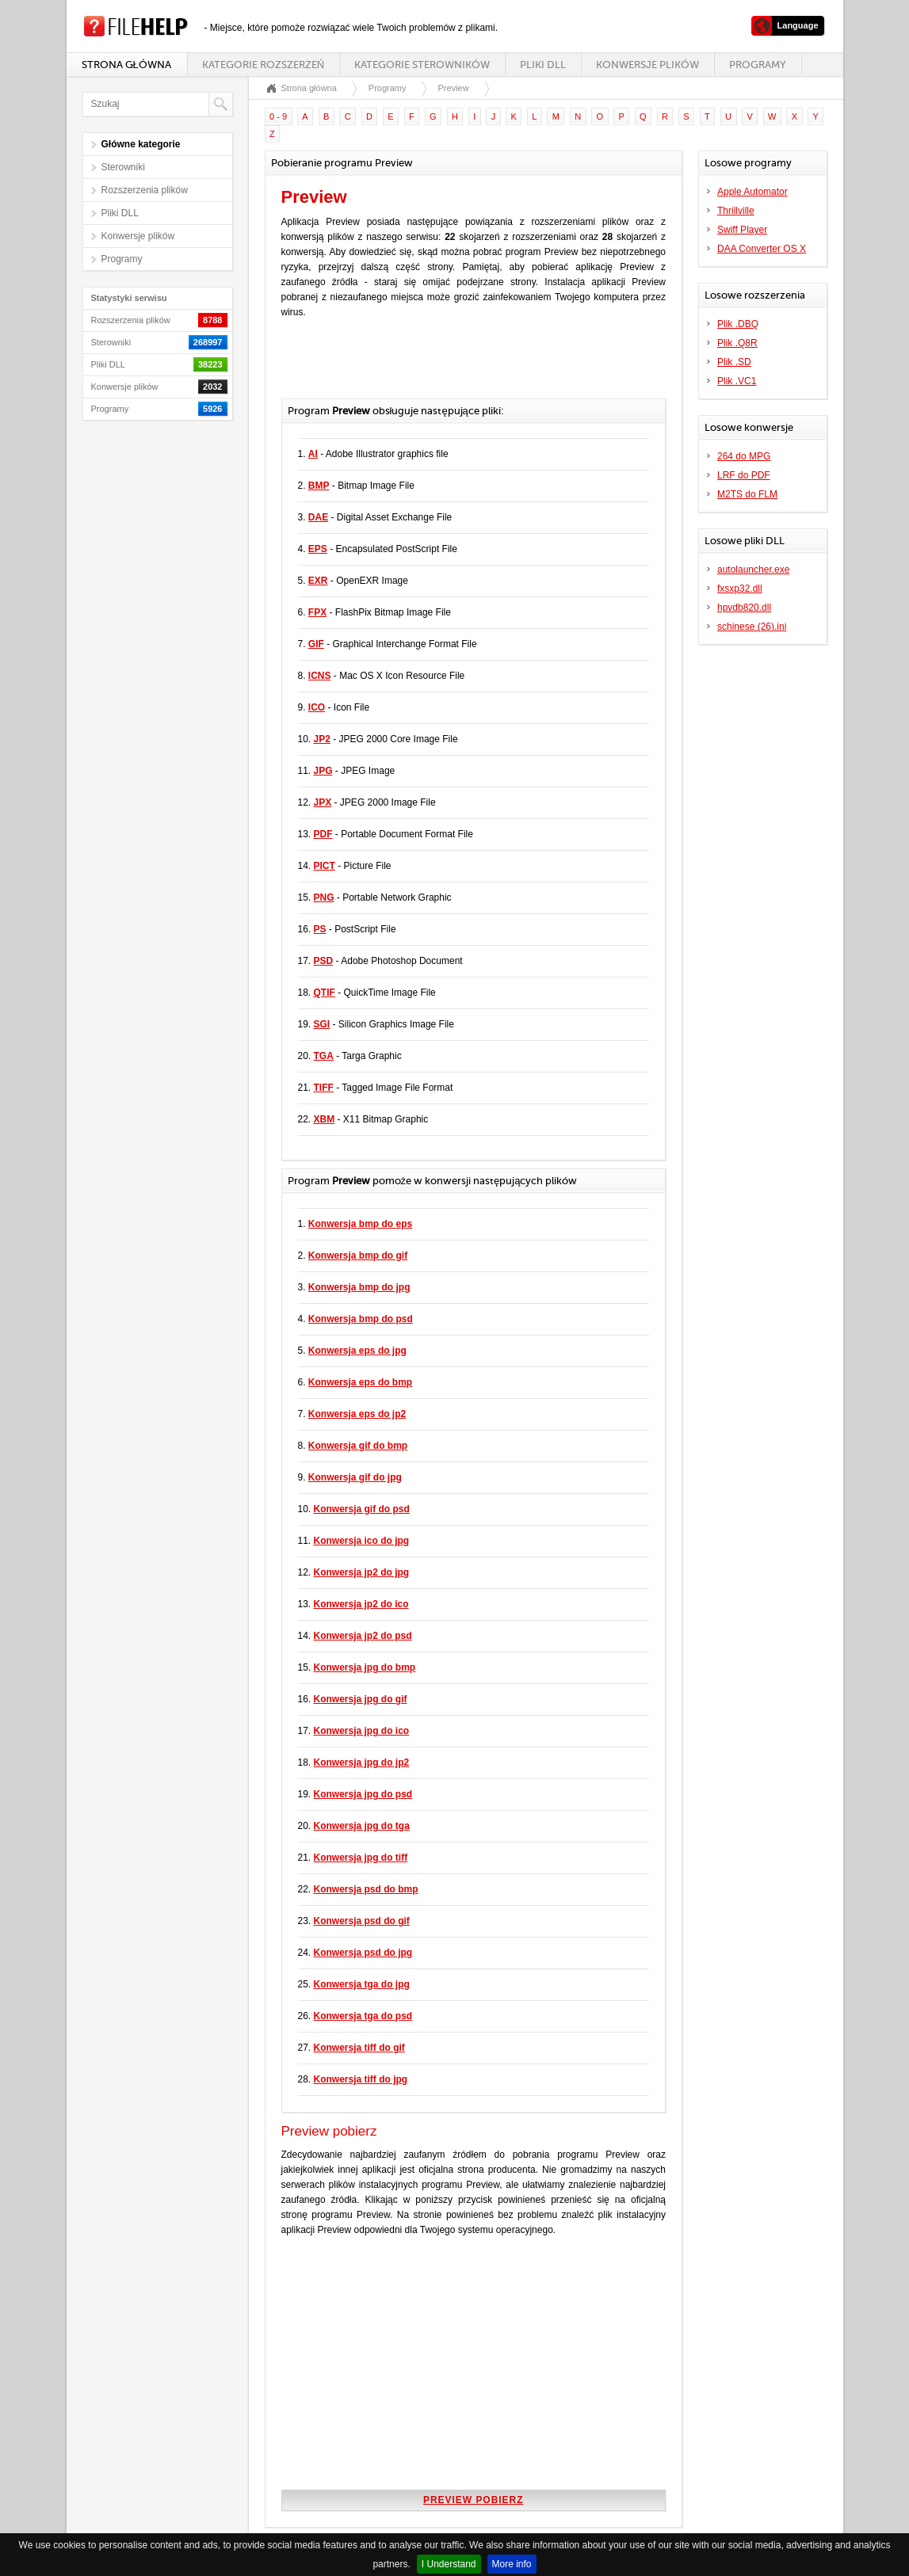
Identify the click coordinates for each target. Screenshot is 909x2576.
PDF (323, 834)
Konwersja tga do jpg (362, 1984)
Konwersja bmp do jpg (359, 1287)
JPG (323, 770)
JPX (323, 802)
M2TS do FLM (747, 494)
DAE (318, 517)
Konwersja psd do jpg (363, 1952)
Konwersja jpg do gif (360, 1699)
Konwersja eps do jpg (357, 1350)
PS (320, 929)
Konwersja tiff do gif (359, 2047)
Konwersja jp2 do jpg (362, 1572)
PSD (324, 960)
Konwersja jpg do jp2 (362, 1762)
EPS (317, 548)
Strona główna (126, 64)
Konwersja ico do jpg (362, 1540)
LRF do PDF (743, 475)
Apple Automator (752, 191)
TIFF (324, 1087)
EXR (318, 580)
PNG (324, 897)
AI (313, 453)
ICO (316, 707)
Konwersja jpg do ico (362, 1730)
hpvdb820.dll (744, 607)
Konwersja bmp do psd (360, 1318)
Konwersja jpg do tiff (361, 1857)
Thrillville (735, 210)
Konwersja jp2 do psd (363, 1635)
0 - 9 (278, 116)
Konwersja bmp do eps (360, 1223)
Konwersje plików (647, 64)
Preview (453, 88)
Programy (757, 64)
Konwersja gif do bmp (357, 1445)
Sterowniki (123, 167)
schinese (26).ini (751, 626)
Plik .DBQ (737, 324)
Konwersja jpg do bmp (365, 1667)
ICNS (319, 675)
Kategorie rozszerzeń (263, 64)
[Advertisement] (466, 367)
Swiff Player (742, 229)
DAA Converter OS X (761, 248)
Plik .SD (734, 362)
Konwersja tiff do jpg (361, 2079)
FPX (317, 612)
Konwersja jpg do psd (363, 1794)
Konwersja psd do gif (362, 1920)
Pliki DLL (543, 64)
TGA (324, 1055)
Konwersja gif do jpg (355, 1477)
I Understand (449, 2564)
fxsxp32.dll (739, 588)
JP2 (322, 739)
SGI (322, 1024)
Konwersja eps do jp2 (357, 1413)
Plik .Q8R (737, 343)
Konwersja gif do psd (362, 1509)
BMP (319, 485)
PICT (324, 865)
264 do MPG (743, 456)
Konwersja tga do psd (363, 2016)
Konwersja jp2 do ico (361, 1604)
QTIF (324, 992)
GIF (316, 644)
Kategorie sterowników (422, 64)
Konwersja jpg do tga (362, 1825)
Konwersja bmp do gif (357, 1255)
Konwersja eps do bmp (360, 1382)
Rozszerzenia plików (144, 190)
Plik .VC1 (736, 381)
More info (512, 2564)
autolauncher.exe (753, 569)
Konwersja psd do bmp (366, 1889)
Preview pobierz (473, 2500)
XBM (324, 1119)
